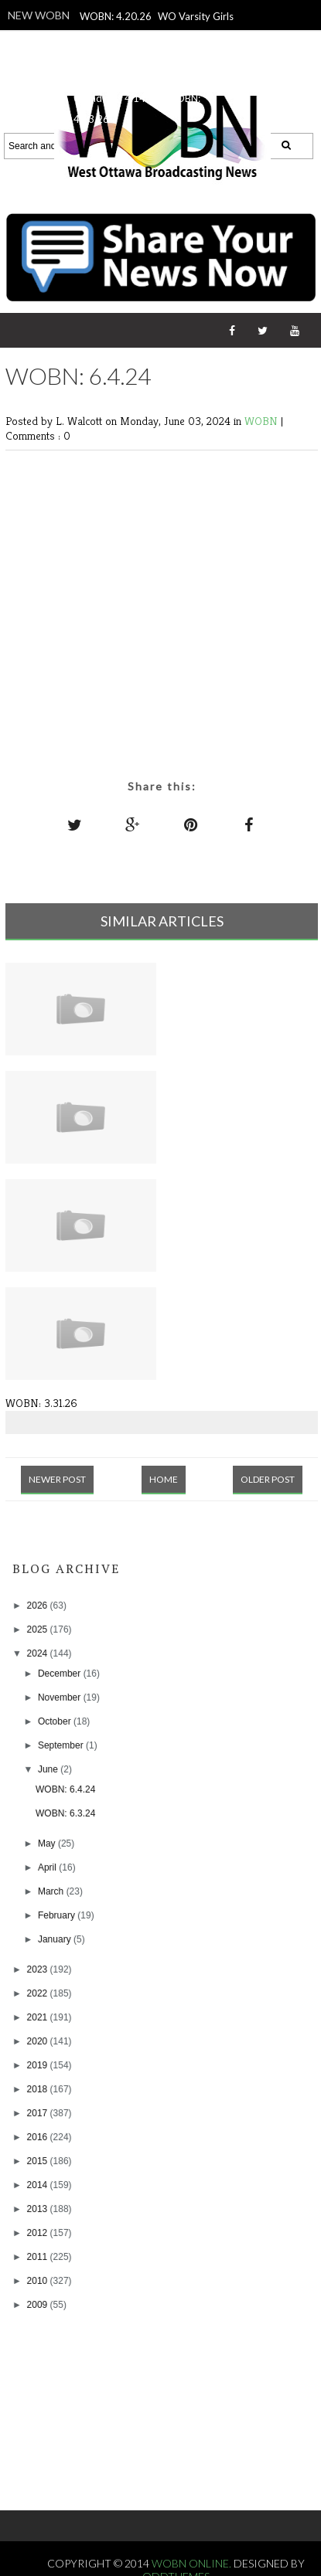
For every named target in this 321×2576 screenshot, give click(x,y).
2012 (38, 2233)
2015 (38, 2161)
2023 (38, 1969)
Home (163, 1479)
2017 (38, 2113)
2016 (38, 2137)
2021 (38, 2017)
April (48, 1867)
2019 (38, 2065)
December (61, 1673)
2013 (38, 2209)
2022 (38, 1993)
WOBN (262, 420)
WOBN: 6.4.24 (65, 1789)
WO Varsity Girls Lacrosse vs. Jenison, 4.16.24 (153, 36)
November (61, 1697)
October (55, 1721)
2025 (38, 1629)
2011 (38, 2256)
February (57, 1915)
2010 (38, 2280)
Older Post (268, 1479)
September (62, 1745)
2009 (38, 2304)
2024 (38, 1653)
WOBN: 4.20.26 (116, 16)
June (49, 1769)
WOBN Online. (193, 2563)
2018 (38, 2089)
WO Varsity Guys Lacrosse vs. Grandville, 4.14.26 (142, 77)
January (55, 1939)
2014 (38, 2185)
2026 (38, 1605)
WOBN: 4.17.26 (151, 57)
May (48, 1843)
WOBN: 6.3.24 (65, 1813)
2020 (38, 2041)
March (52, 1891)
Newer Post (57, 1479)
